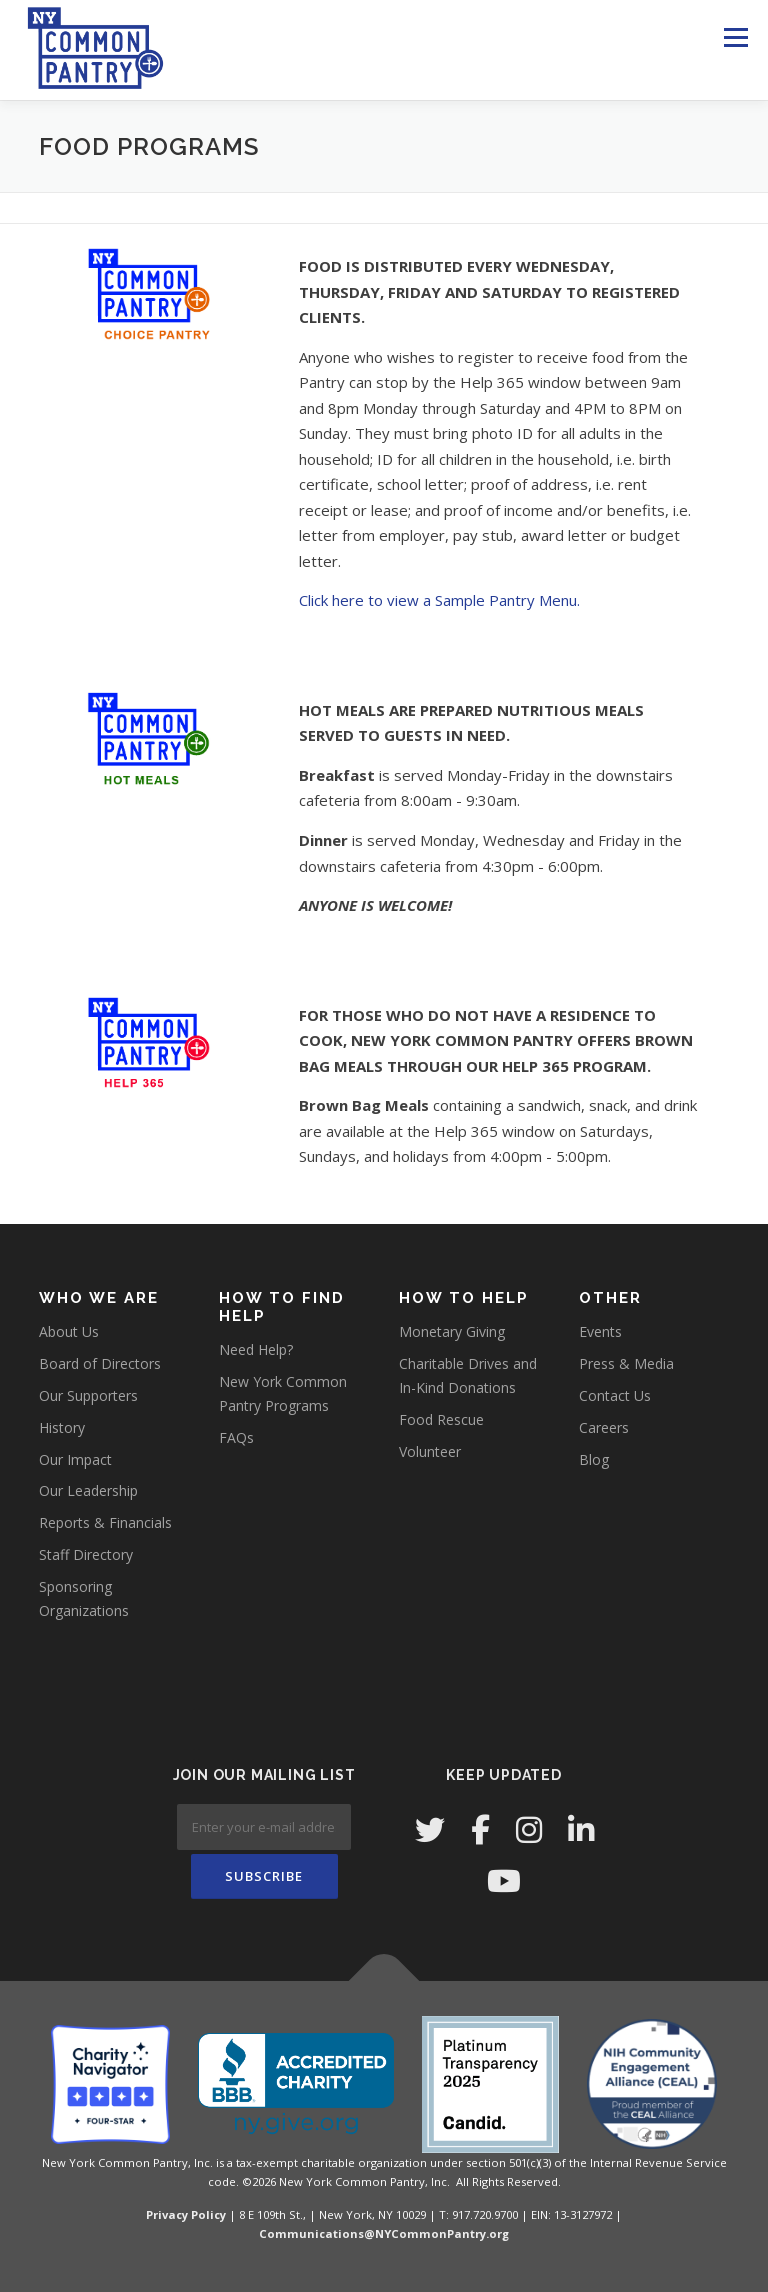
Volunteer (430, 1451)
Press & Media (626, 1363)
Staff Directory (86, 1554)
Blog (594, 1459)
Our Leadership (88, 1490)
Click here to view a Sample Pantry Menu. (439, 600)
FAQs (236, 1437)
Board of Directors (100, 1363)
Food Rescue (441, 1419)
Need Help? (256, 1349)
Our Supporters (88, 1395)
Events (600, 1331)
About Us (69, 1331)
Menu (735, 37)
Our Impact (75, 1459)
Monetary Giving (452, 1331)
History (62, 1427)
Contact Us (615, 1395)
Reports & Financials (105, 1522)
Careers (604, 1427)
